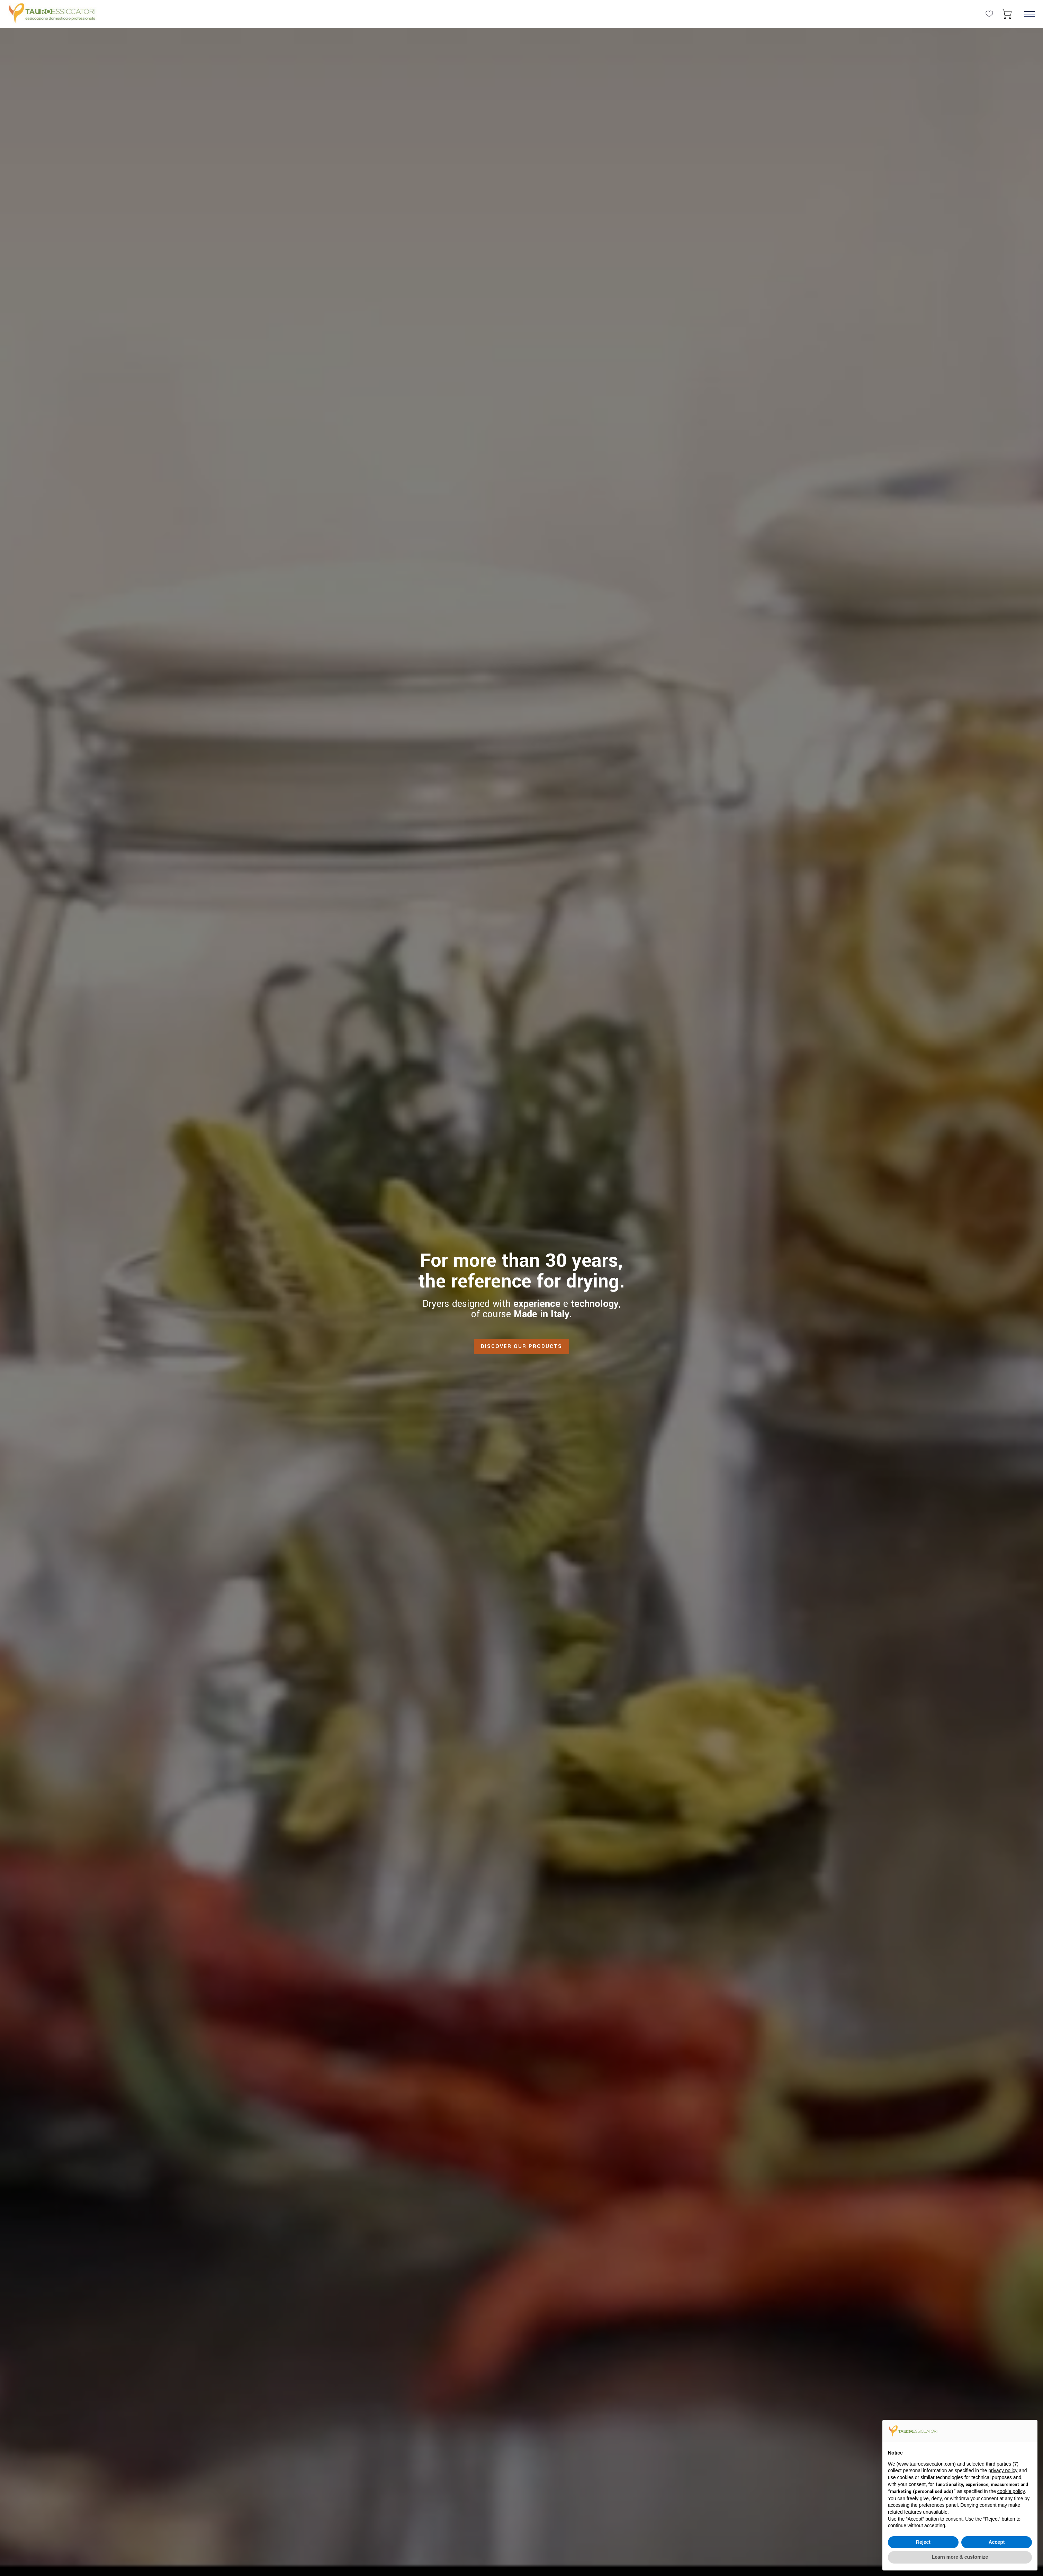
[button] (1007, 13)
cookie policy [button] (1011, 2491)
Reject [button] (923, 2542)
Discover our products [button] (521, 1346)
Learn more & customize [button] (960, 2557)
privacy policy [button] (1002, 2470)
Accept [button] (997, 2542)
